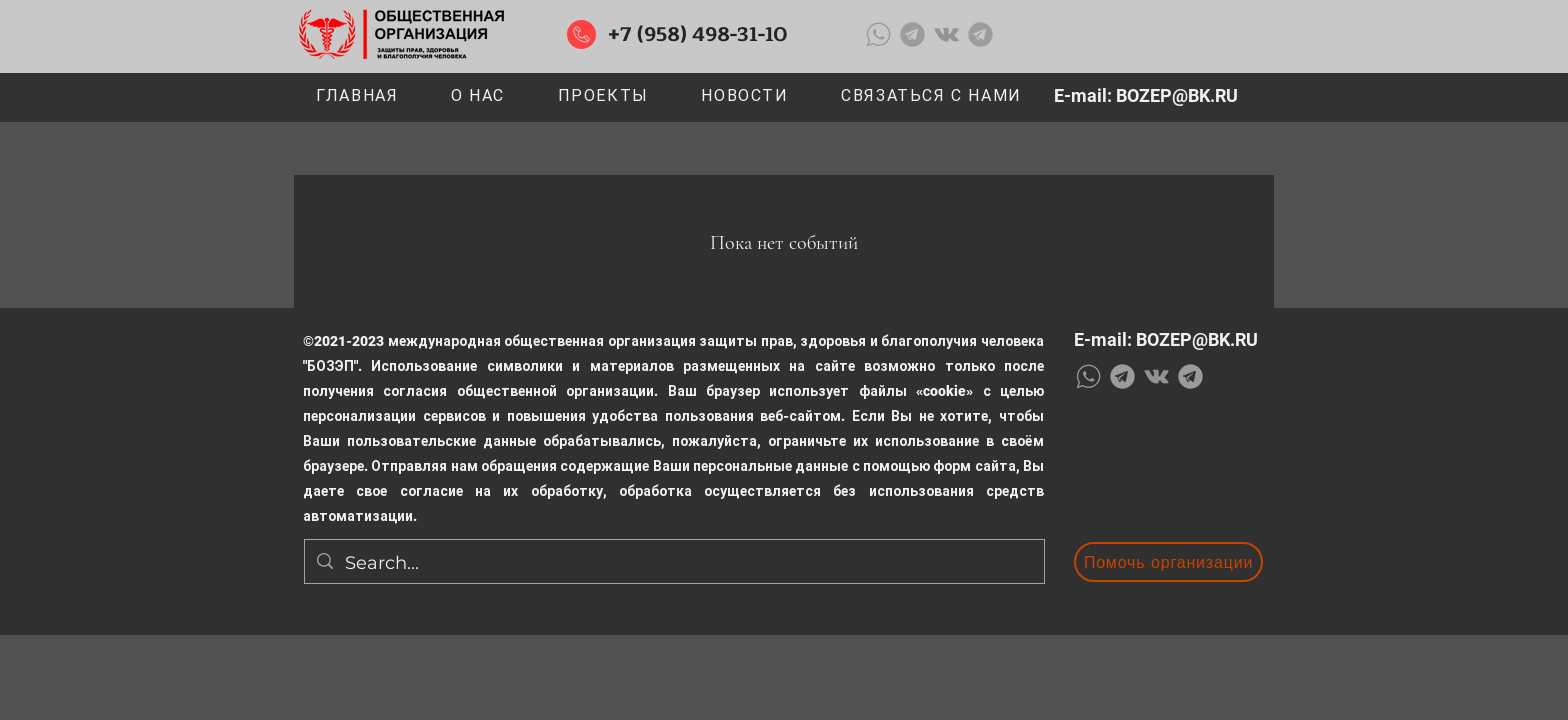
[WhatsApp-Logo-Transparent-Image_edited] (878, 34)
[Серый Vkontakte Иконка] (946, 34)
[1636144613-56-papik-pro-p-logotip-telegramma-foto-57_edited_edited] (912, 34)
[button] (603, 96)
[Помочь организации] (1168, 562)
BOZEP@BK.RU (1177, 95)
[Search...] (673, 564)
